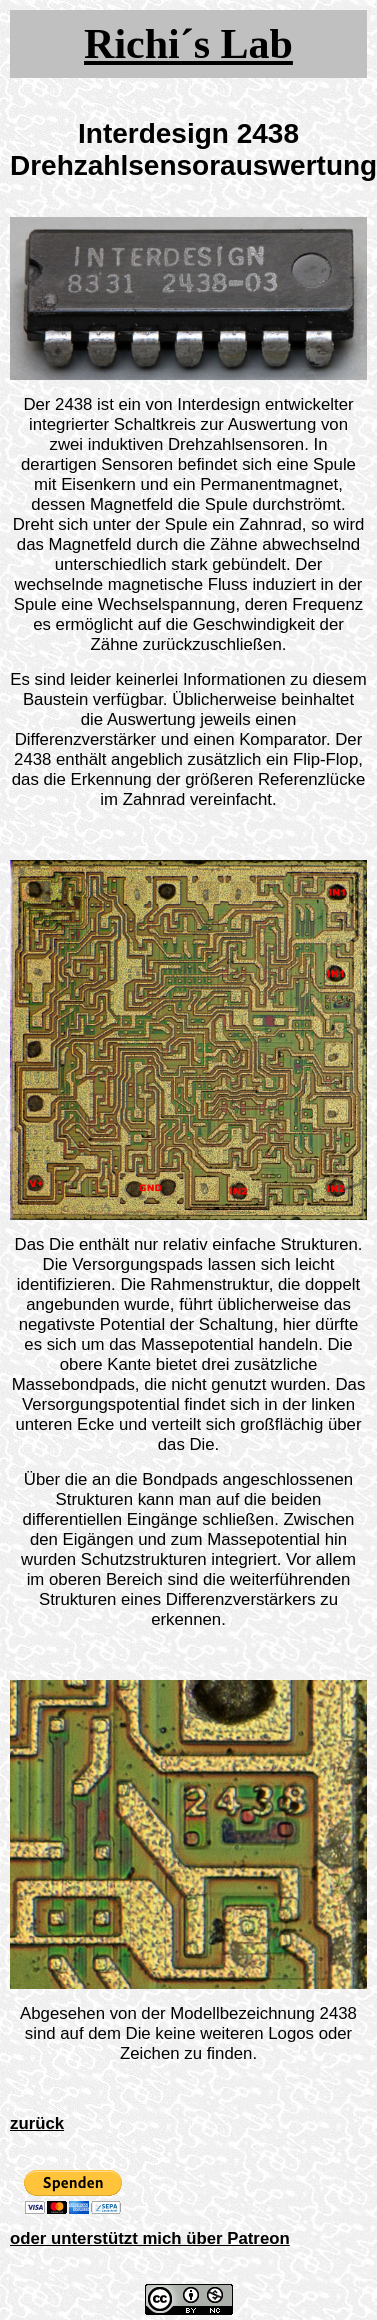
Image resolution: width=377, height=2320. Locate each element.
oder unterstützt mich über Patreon (150, 2238)
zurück (37, 2123)
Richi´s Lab (188, 44)
